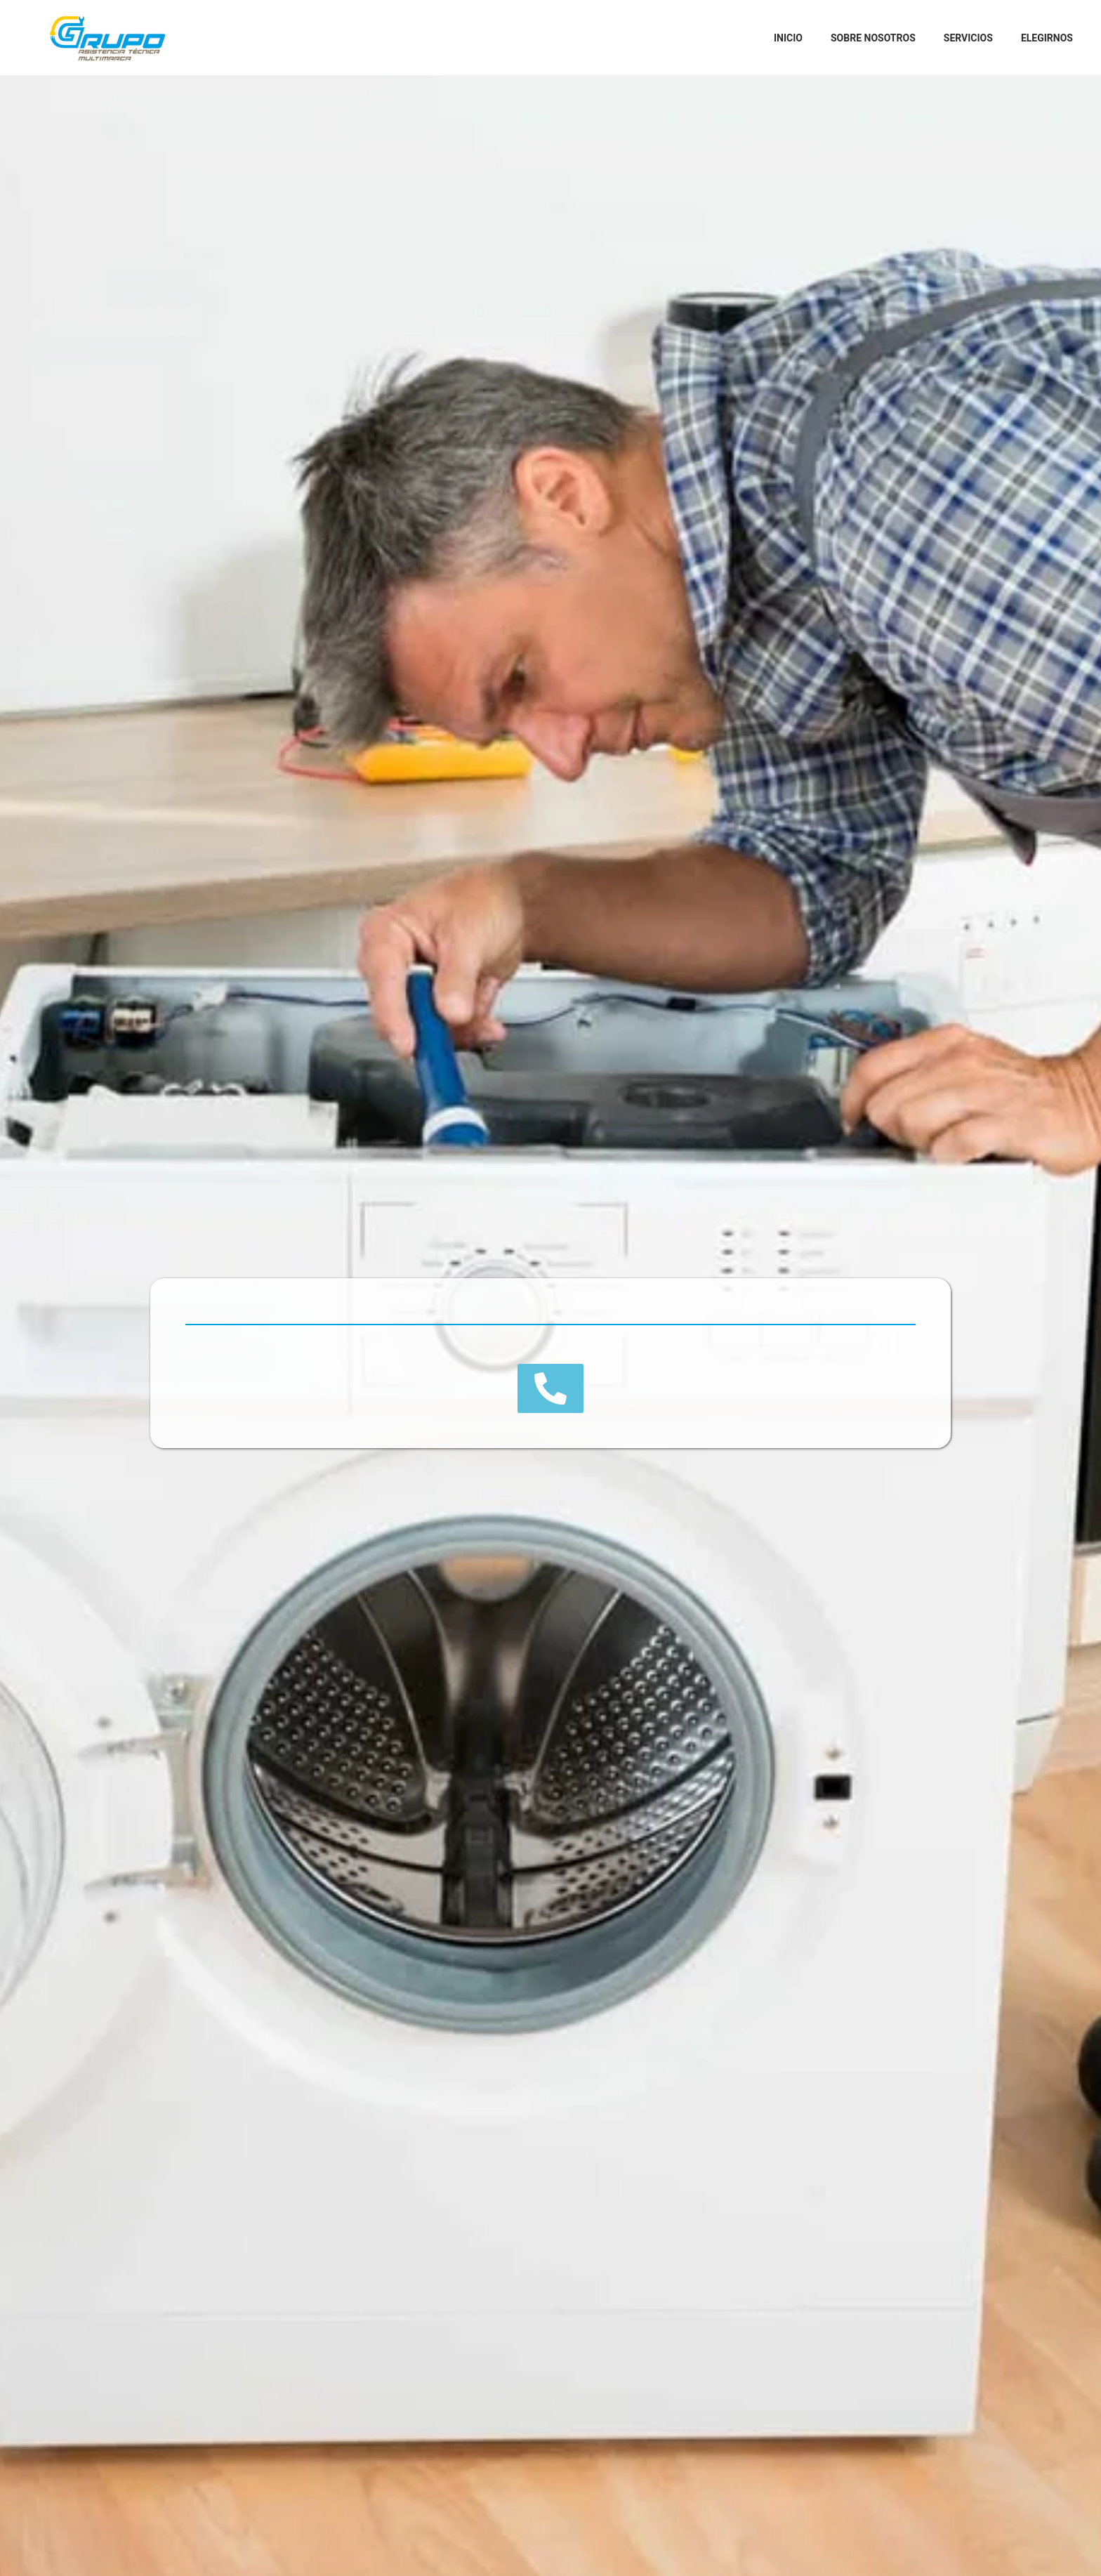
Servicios (968, 38)
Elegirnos (1047, 38)
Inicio (788, 38)
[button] (550, 1388)
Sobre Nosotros (873, 38)
